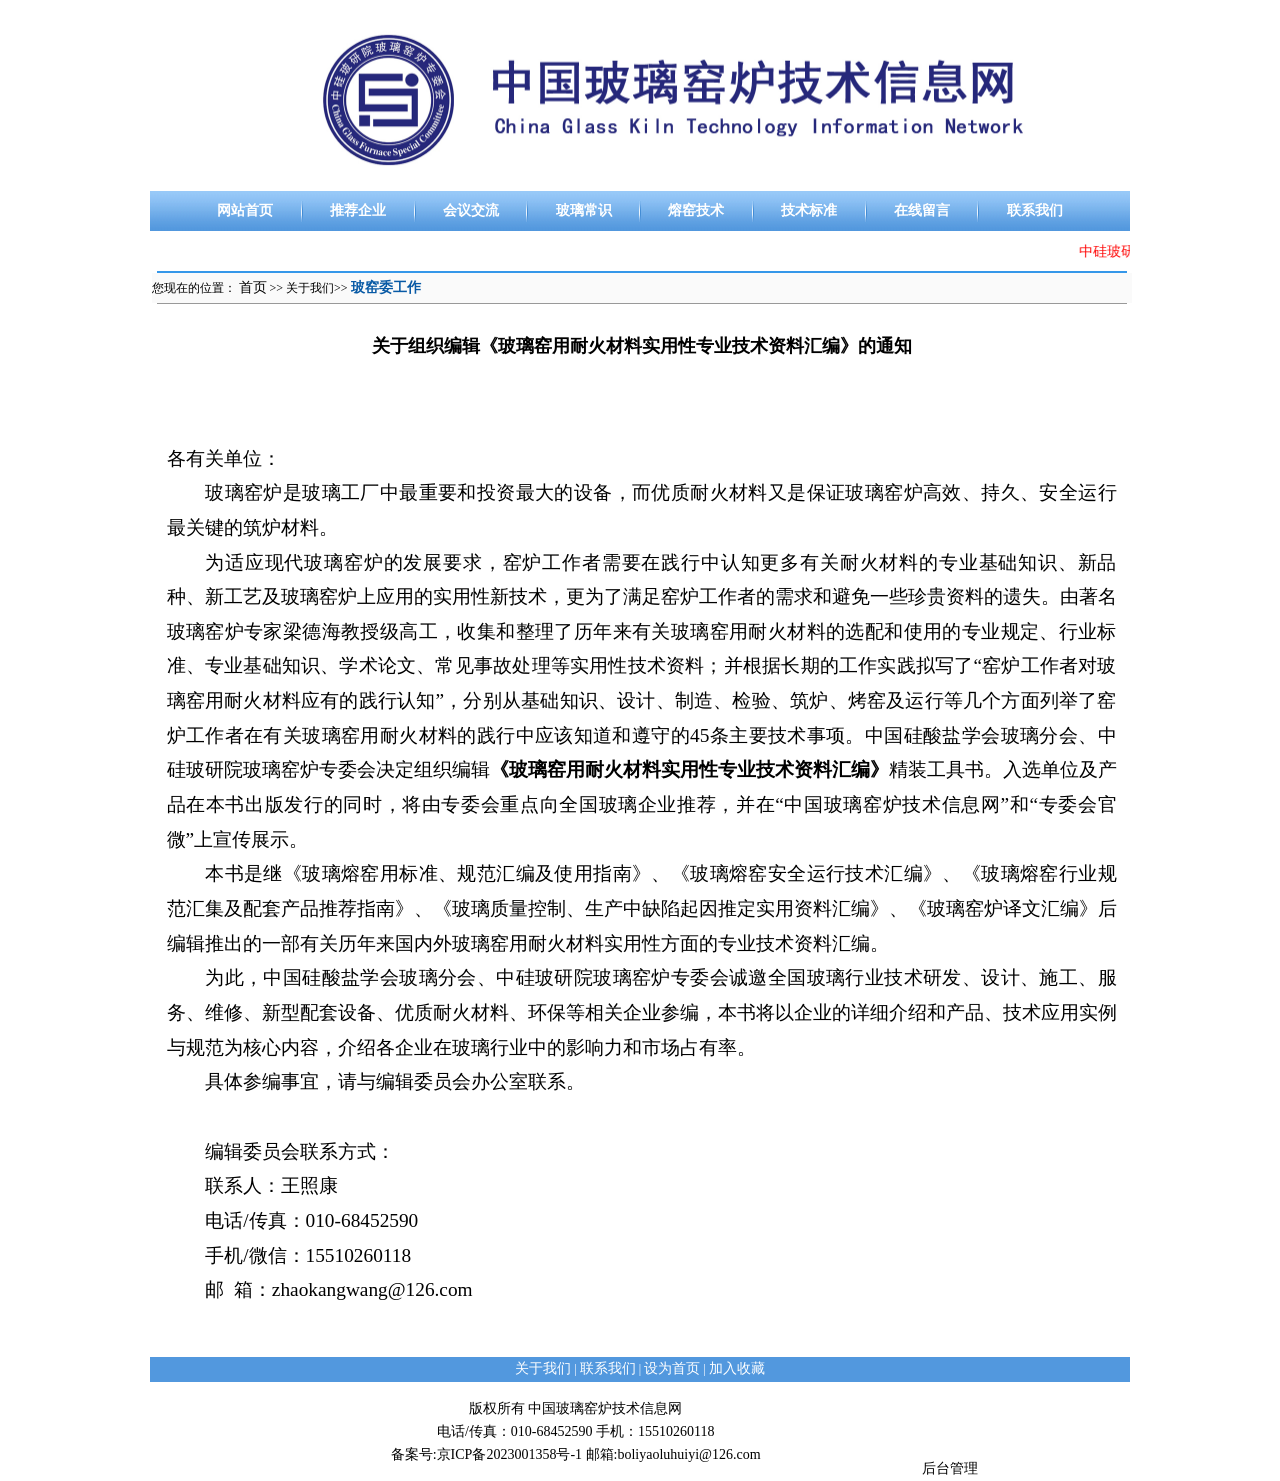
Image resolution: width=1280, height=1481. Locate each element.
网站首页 (245, 210)
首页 (253, 287)
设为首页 (672, 1368)
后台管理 (950, 1468)
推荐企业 (358, 210)
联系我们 (1035, 210)
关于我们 (310, 288)
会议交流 (471, 210)
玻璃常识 (584, 210)
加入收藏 (737, 1368)
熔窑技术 (696, 210)
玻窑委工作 (386, 287)
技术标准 (809, 210)
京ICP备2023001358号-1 (509, 1454)
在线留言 (922, 210)
